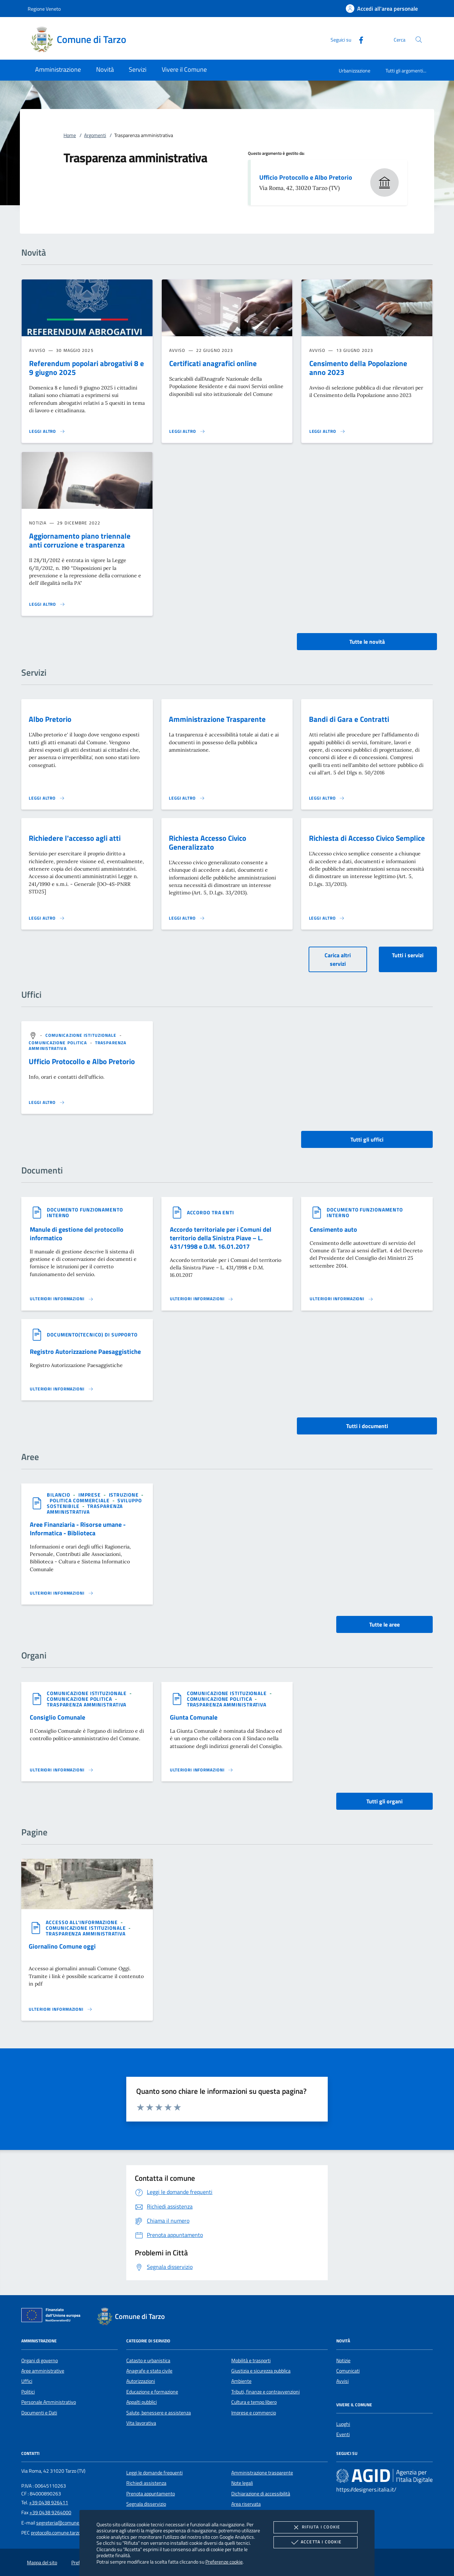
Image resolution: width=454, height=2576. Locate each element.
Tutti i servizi (407, 955)
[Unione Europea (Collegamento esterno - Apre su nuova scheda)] (52, 2316)
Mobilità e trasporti (251, 2360)
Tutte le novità (367, 641)
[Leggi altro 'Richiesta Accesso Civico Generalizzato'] (187, 918)
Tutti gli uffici (366, 1139)
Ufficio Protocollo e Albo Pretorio (305, 177)
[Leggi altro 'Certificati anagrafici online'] (187, 431)
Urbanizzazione (354, 70)
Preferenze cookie (224, 2561)
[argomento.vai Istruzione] (124, 1494)
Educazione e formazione (152, 2392)
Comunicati (348, 2371)
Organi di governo (39, 2360)
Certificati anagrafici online (213, 363)
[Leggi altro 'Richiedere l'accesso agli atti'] (47, 918)
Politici (28, 2392)
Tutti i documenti (367, 1426)
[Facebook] (358, 39)
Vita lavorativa (141, 2423)
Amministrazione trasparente (262, 2473)
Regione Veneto (44, 8)
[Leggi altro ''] (47, 1102)
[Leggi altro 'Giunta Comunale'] (202, 1770)
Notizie (343, 2360)
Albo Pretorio (50, 719)
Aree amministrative (42, 2371)
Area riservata (246, 2504)
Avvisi (342, 2381)
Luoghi (343, 2424)
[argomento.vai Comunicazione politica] (58, 1042)
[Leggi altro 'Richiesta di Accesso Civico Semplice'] (327, 918)
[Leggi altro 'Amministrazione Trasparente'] (187, 798)
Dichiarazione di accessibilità (260, 2494)
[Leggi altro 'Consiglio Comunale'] (62, 1770)
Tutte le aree (384, 1624)
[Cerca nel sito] (418, 39)
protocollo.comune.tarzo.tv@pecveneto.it (73, 2533)
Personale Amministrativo (48, 2402)
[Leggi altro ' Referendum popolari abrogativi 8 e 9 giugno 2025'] (47, 431)
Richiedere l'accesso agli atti (75, 838)
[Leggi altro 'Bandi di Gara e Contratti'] (327, 798)
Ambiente (241, 2381)
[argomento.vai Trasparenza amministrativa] (85, 1508)
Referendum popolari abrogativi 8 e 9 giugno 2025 (86, 368)
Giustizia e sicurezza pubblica (260, 2371)
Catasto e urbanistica (148, 2360)
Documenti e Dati (39, 2413)
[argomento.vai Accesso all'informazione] (82, 1922)
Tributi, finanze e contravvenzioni (265, 2392)
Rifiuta (315, 2527)
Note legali (242, 2483)
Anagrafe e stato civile (149, 2371)
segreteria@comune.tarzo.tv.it (68, 2523)
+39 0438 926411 (48, 2502)
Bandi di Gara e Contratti (349, 719)
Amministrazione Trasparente (217, 719)
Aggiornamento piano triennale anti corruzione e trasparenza (80, 540)
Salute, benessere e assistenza (158, 2413)
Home (69, 135)
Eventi (343, 2434)
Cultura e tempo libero (254, 2402)
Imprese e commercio (253, 2413)
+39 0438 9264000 (50, 2512)
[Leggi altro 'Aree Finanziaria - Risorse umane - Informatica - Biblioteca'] (62, 1593)
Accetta (315, 2542)
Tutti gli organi (384, 1801)
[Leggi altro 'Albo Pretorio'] (47, 798)
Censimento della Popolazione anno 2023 (358, 368)
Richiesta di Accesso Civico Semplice (367, 838)
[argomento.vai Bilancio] (59, 1494)
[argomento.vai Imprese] (90, 1494)
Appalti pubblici (141, 2402)
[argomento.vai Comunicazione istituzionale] (81, 1035)
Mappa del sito (42, 2562)
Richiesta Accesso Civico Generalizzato (207, 842)
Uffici (26, 2381)
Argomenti (95, 135)
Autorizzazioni (140, 2381)
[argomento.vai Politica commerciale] (80, 1500)
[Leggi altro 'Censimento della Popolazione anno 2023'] (327, 431)
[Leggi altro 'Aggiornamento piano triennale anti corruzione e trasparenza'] (47, 604)
